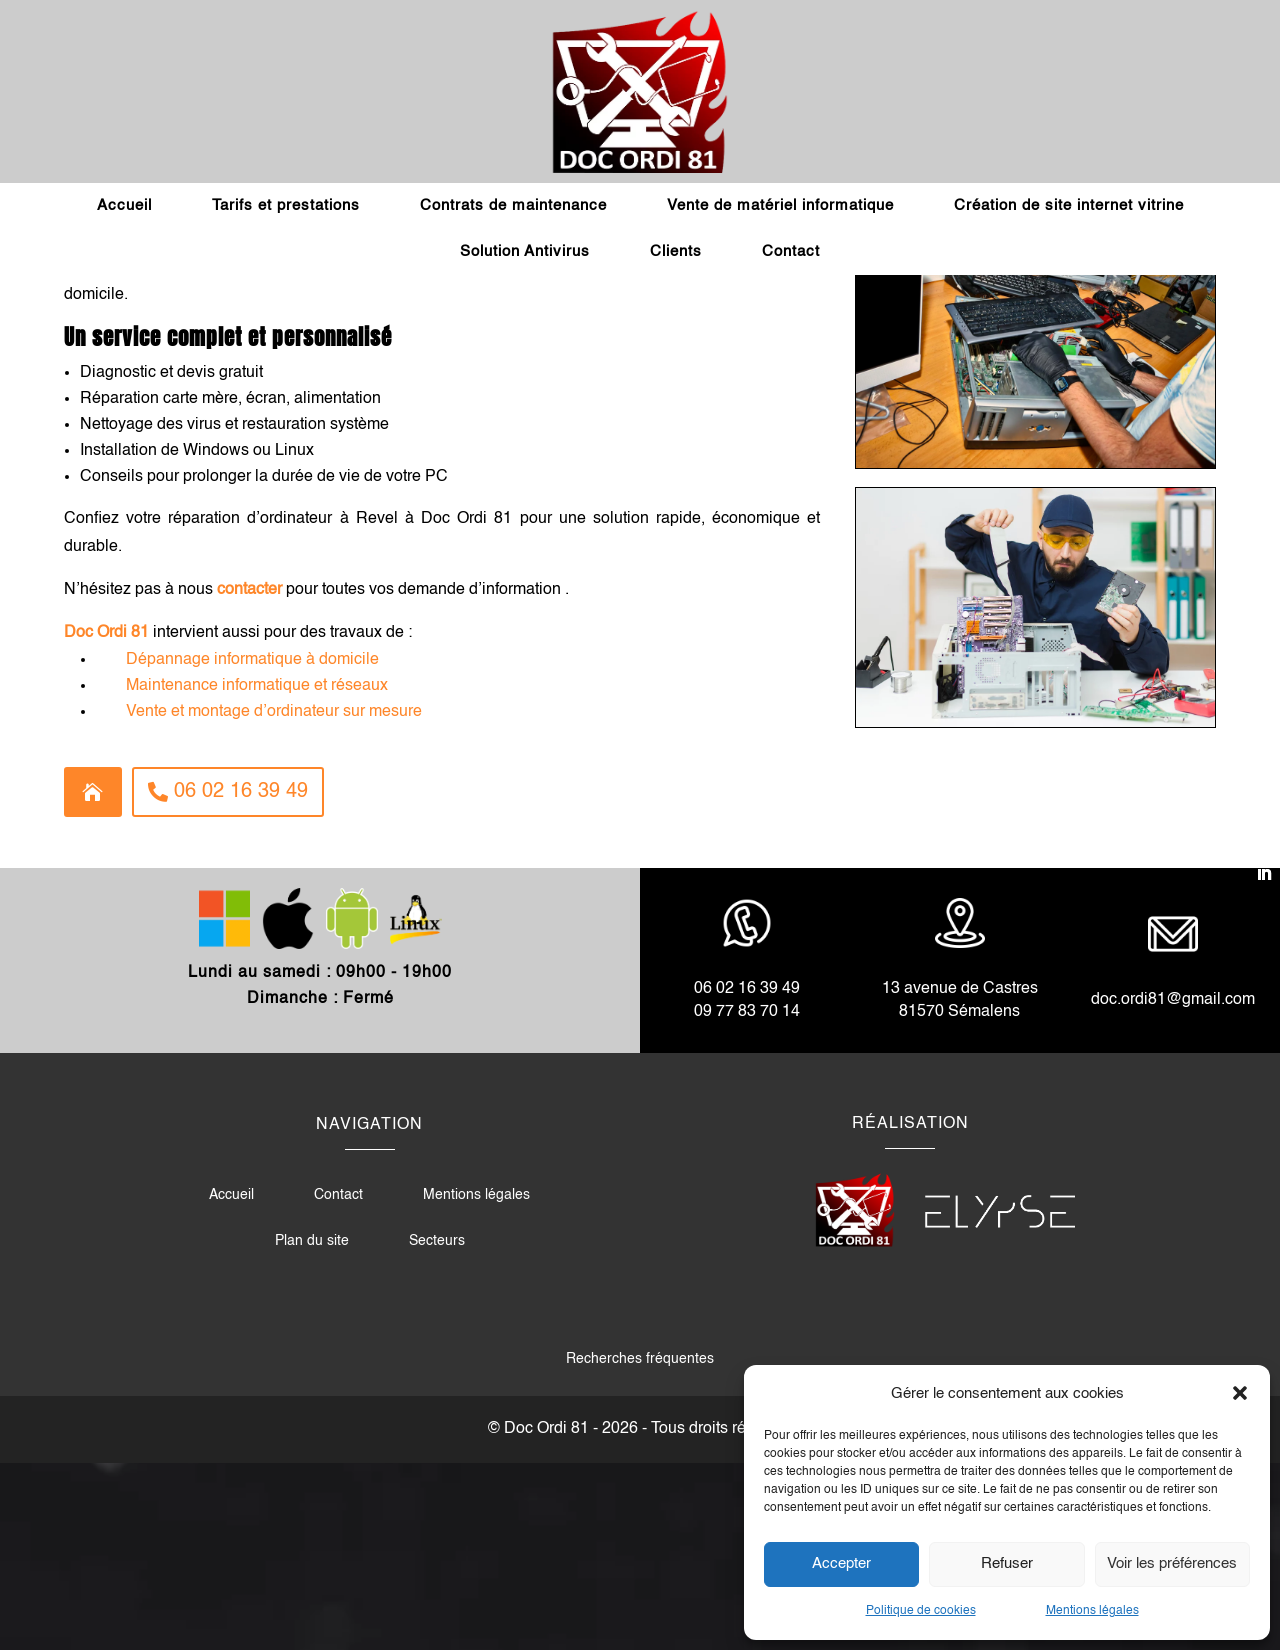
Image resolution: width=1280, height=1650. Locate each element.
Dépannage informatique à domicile (252, 847)
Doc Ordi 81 (106, 820)
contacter (249, 777)
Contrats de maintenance (513, 205)
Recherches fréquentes (640, 1546)
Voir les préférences (1172, 1563)
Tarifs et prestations (286, 205)
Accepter (841, 1563)
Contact (791, 251)
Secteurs (437, 1428)
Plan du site (312, 1428)
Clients (676, 251)
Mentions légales (1092, 1611)
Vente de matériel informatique (780, 205)
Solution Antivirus (525, 251)
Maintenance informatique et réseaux (257, 873)
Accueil (124, 205)
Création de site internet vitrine (1069, 205)
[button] (1240, 1393)
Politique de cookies (921, 1611)
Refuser (1007, 1563)
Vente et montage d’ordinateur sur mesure (274, 899)
